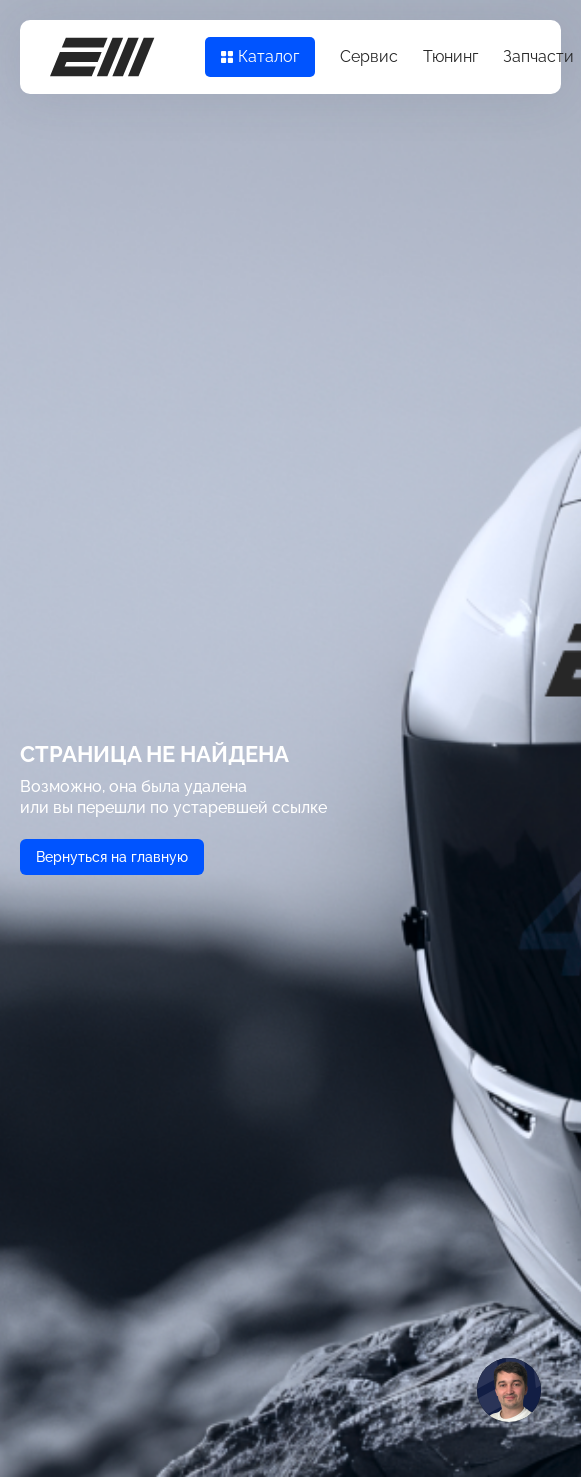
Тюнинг (450, 56)
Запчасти (538, 56)
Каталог (260, 56)
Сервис (369, 56)
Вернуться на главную (112, 857)
